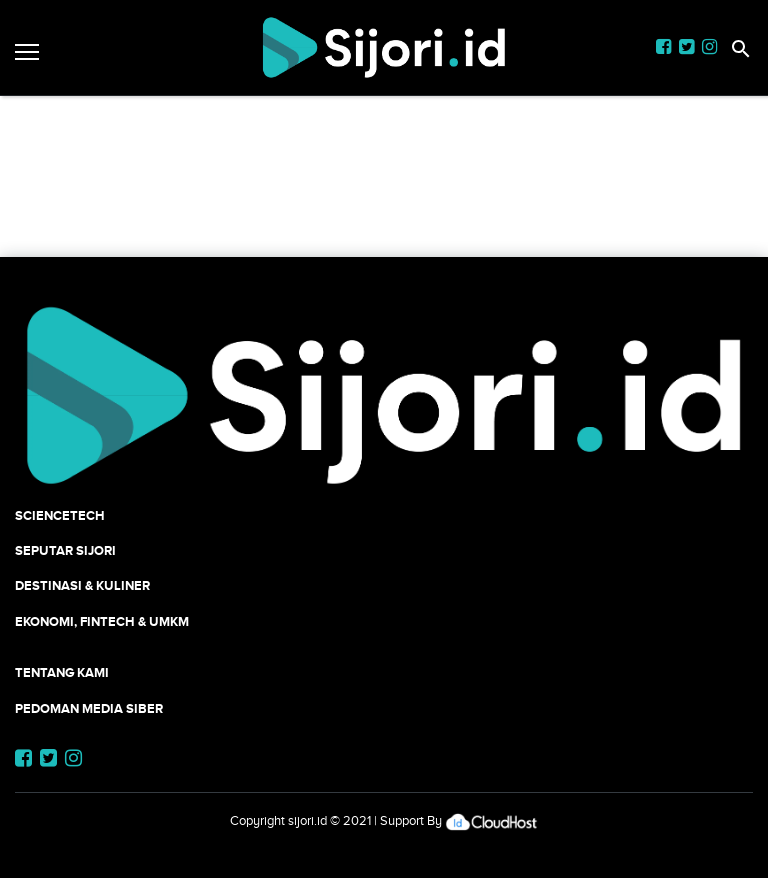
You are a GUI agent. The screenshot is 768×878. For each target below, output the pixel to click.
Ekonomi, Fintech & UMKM (102, 621)
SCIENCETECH (60, 515)
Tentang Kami (62, 672)
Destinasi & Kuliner (82, 585)
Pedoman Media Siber (89, 708)
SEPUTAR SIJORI (65, 550)
